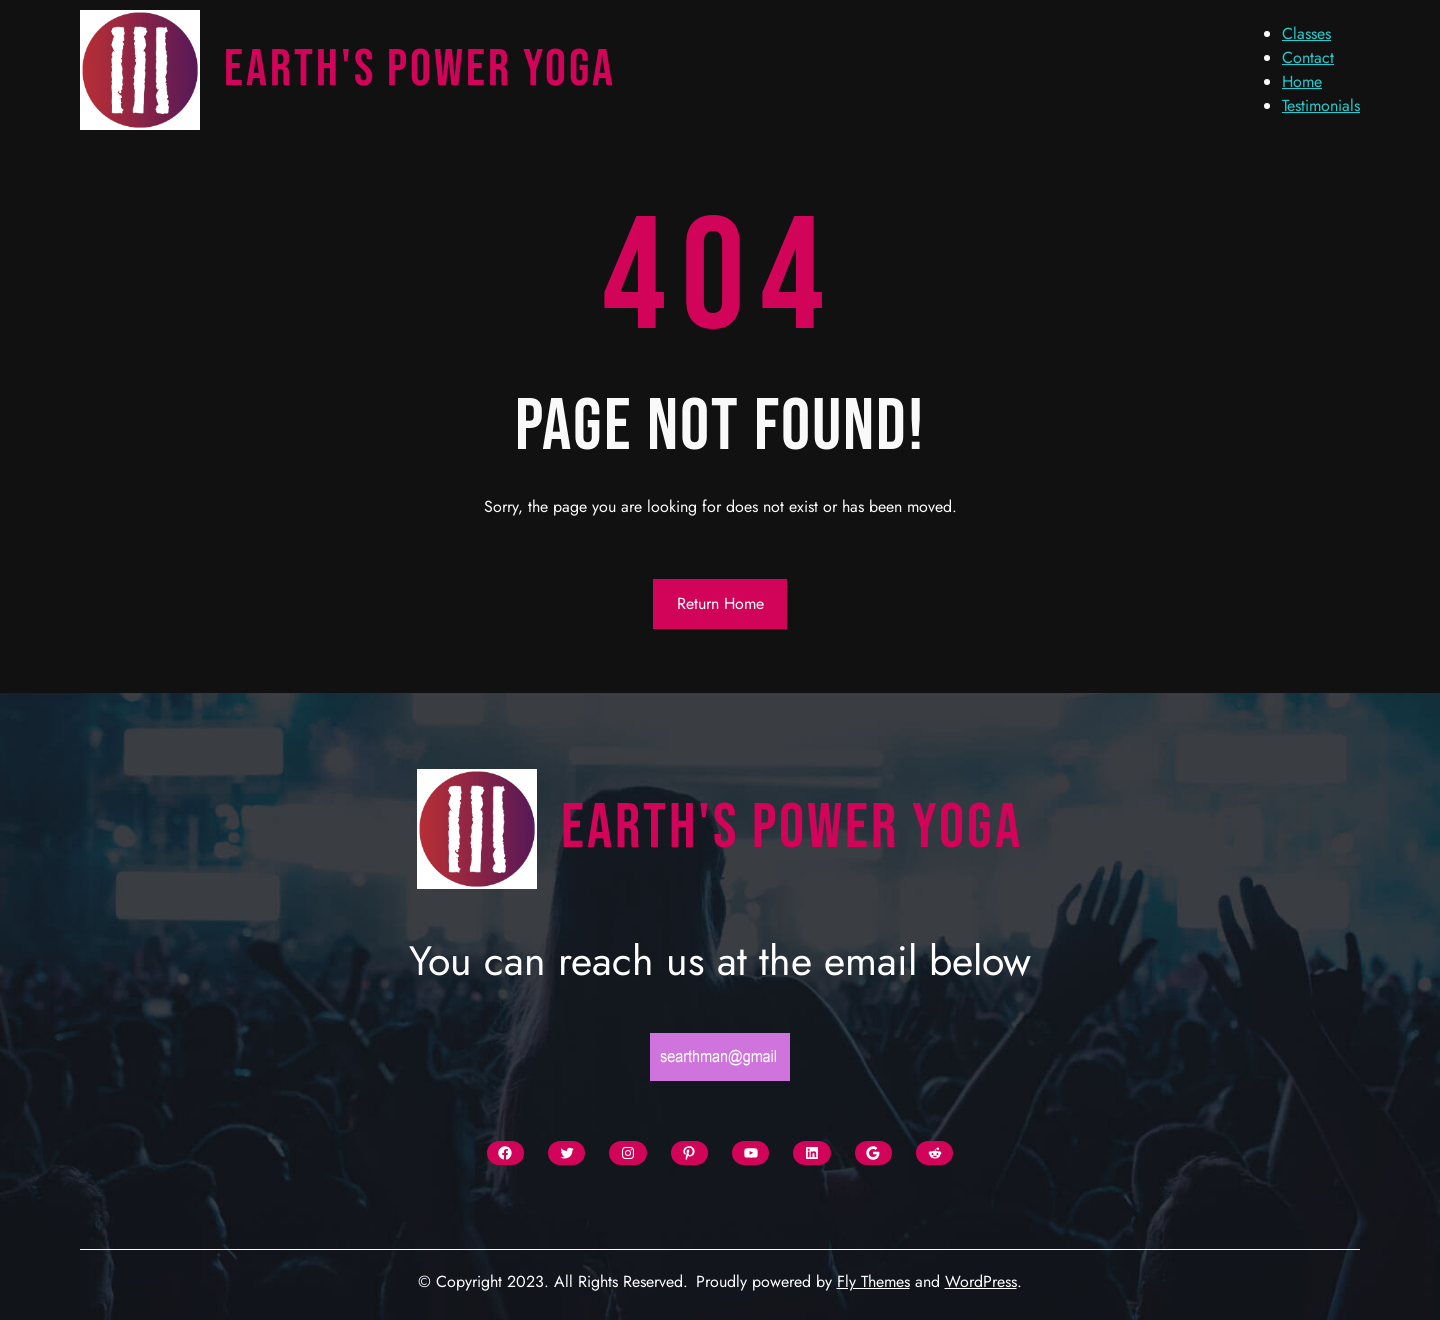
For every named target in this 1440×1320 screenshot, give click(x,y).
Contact (1308, 57)
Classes (1306, 33)
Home (1302, 81)
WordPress (981, 1281)
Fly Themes (873, 1281)
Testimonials (1321, 105)
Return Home (720, 603)
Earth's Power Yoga (420, 69)
